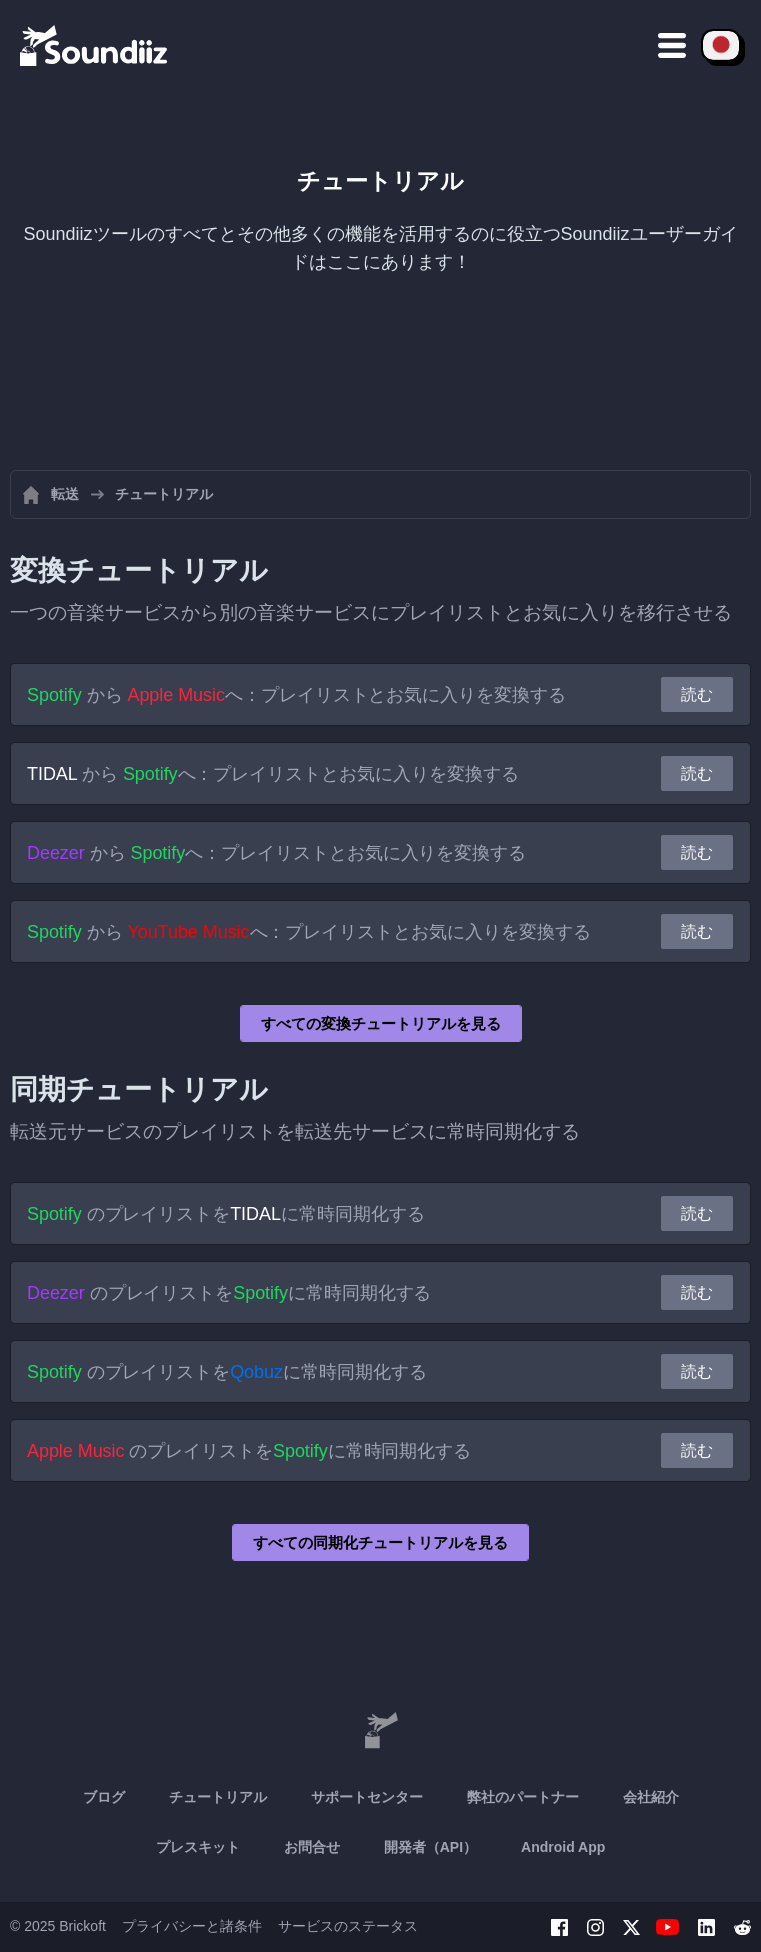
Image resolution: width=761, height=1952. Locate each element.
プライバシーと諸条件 (192, 1926)
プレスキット (198, 1847)
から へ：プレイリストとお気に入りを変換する (296, 695)
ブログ (104, 1797)
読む (697, 694)
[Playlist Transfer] (95, 45)
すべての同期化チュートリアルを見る (380, 1542)
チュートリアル (218, 1797)
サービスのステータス (348, 1926)
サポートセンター (367, 1797)
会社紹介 (651, 1797)
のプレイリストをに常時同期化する (226, 1214)
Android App (563, 1847)
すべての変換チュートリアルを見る (381, 1023)
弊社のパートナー (523, 1797)
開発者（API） (430, 1847)
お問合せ (312, 1847)
